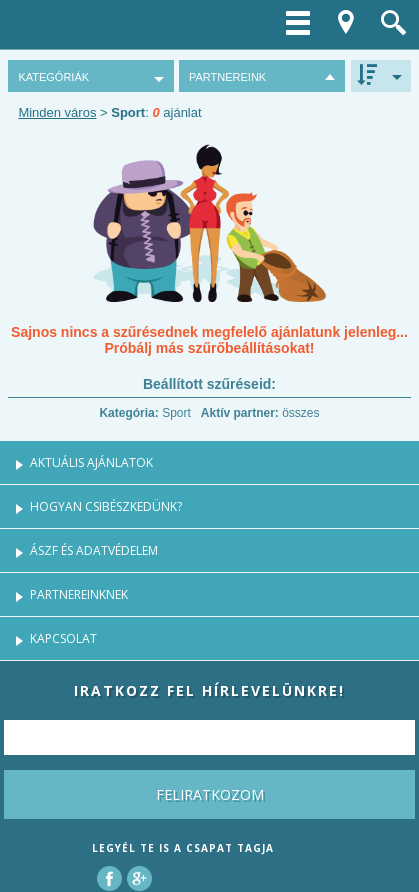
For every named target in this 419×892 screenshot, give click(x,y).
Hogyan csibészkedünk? (106, 506)
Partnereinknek (79, 594)
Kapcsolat (63, 638)
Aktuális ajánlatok (91, 462)
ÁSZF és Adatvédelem (94, 550)
